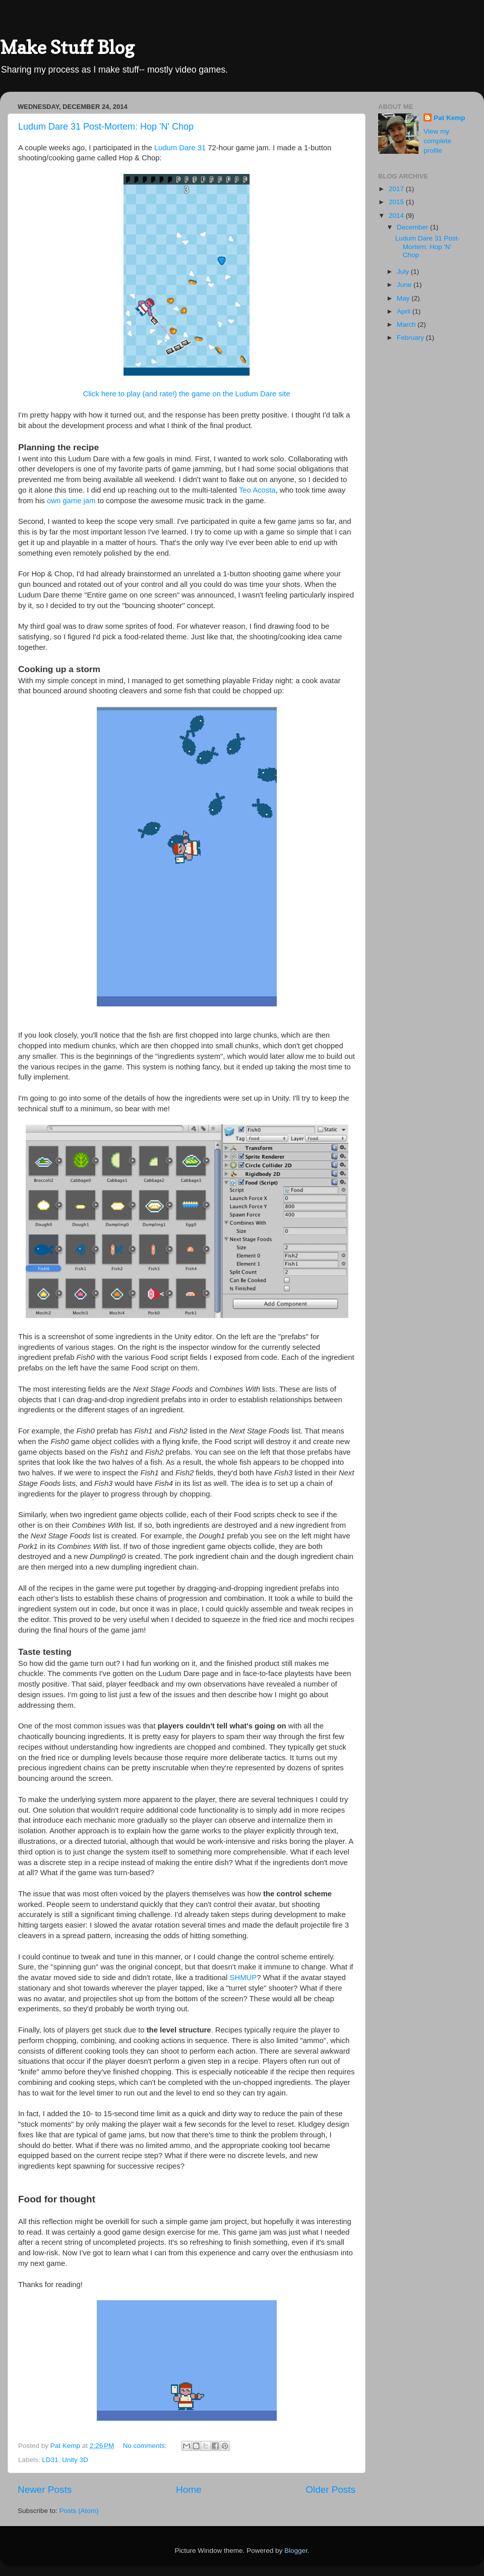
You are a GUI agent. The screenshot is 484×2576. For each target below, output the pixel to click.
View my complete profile (437, 141)
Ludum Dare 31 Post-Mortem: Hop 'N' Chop (106, 127)
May (404, 298)
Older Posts (330, 2489)
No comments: (146, 2445)
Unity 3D (75, 2460)
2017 (397, 189)
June (405, 284)
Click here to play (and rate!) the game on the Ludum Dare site (186, 394)
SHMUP (243, 1977)
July (404, 271)
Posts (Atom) (79, 2510)
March (407, 324)
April (404, 311)
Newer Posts (45, 2489)
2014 (397, 215)
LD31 (50, 2460)
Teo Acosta (257, 490)
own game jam (71, 501)
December (413, 227)
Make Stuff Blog (67, 47)
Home (188, 2489)
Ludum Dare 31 (180, 148)
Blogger (296, 2550)
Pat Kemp (449, 118)
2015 (397, 202)
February (411, 337)
